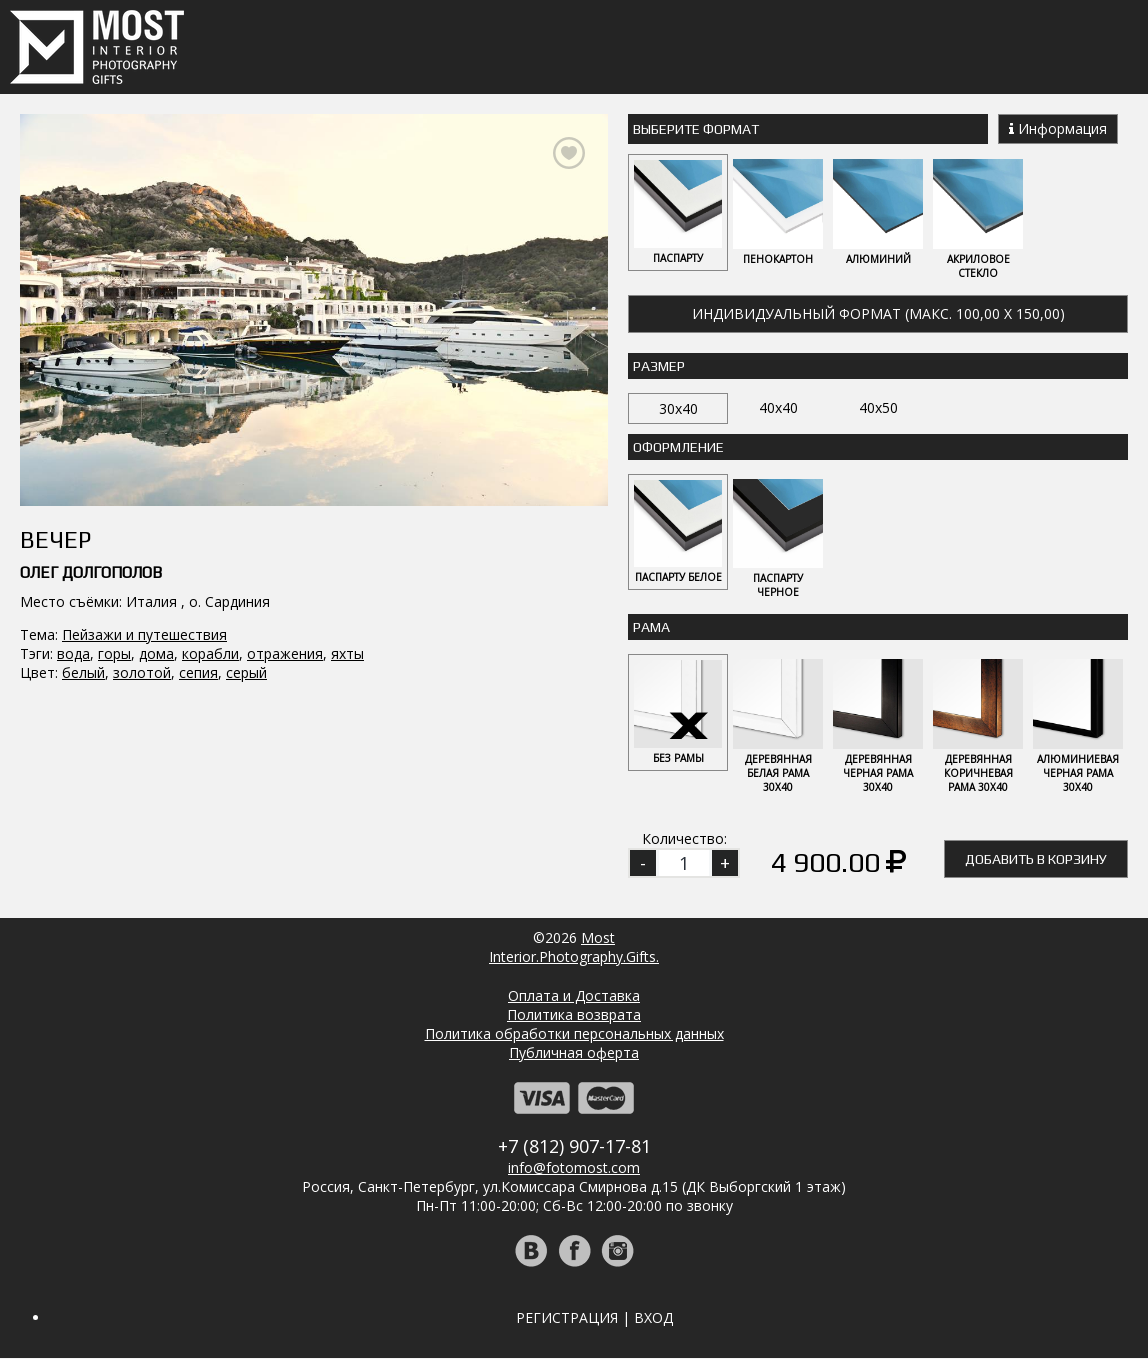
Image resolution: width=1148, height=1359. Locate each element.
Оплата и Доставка (574, 996)
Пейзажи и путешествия (144, 634)
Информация (1058, 128)
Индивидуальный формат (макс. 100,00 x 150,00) (878, 313)
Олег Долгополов (91, 572)
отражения (285, 653)
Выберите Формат (696, 129)
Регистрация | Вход (594, 1318)
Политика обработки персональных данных (574, 1034)
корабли (210, 653)
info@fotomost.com (574, 1168)
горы (114, 653)
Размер (659, 366)
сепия (198, 672)
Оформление (678, 447)
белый (83, 672)
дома (156, 653)
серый (246, 672)
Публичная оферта (574, 1053)
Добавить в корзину (1036, 860)
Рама (651, 628)
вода (73, 653)
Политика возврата (574, 1015)
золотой (142, 672)
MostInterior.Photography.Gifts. (574, 948)
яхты (347, 653)
